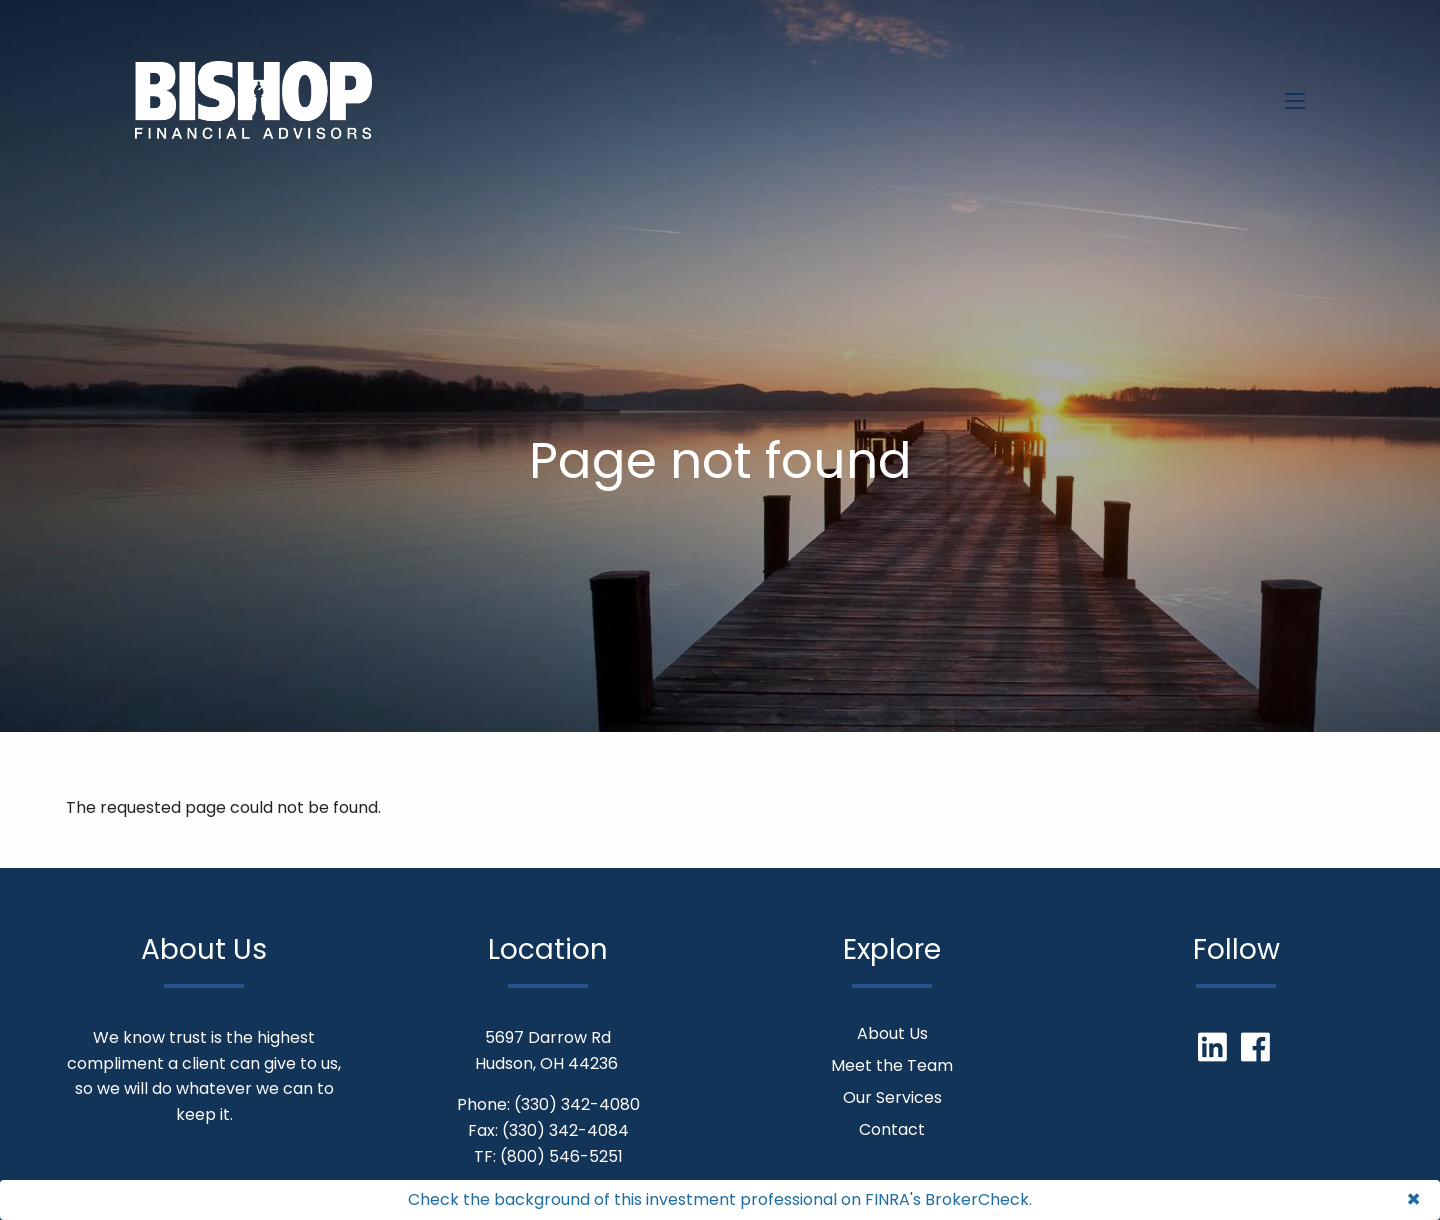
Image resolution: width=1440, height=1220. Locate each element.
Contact (892, 1129)
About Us (892, 1033)
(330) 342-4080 (577, 1104)
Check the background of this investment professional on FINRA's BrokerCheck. (720, 1199)
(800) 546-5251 (561, 1156)
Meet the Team (892, 1065)
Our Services (892, 1097)
